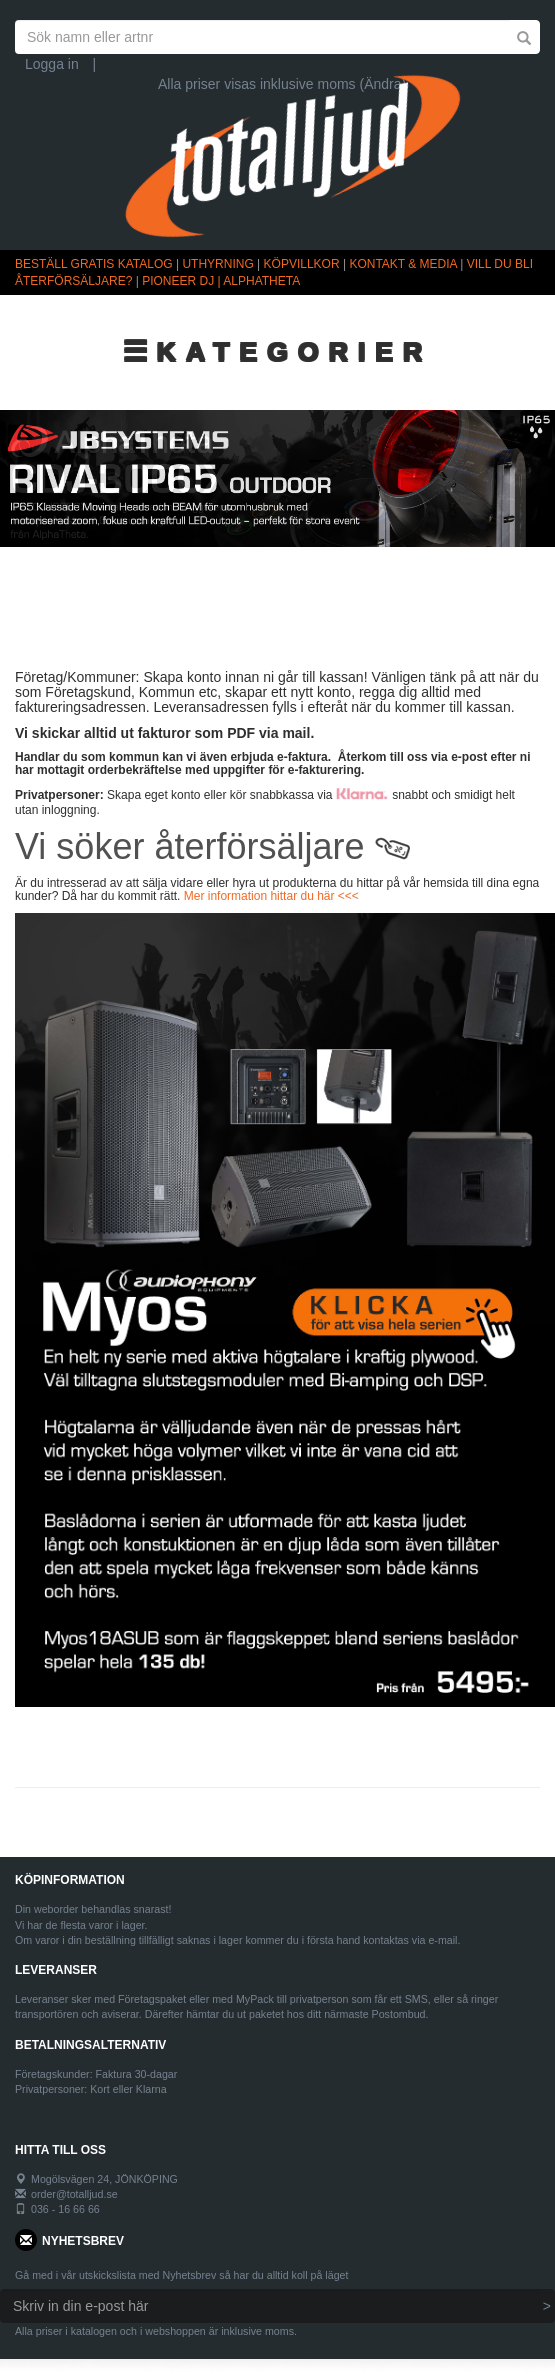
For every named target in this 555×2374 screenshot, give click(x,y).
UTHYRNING (217, 264)
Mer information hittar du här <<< (271, 896)
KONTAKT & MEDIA (403, 264)
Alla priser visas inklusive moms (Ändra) (282, 84)
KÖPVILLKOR (302, 264)
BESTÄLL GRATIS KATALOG (94, 264)
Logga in (52, 64)
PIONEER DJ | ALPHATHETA (221, 281)
